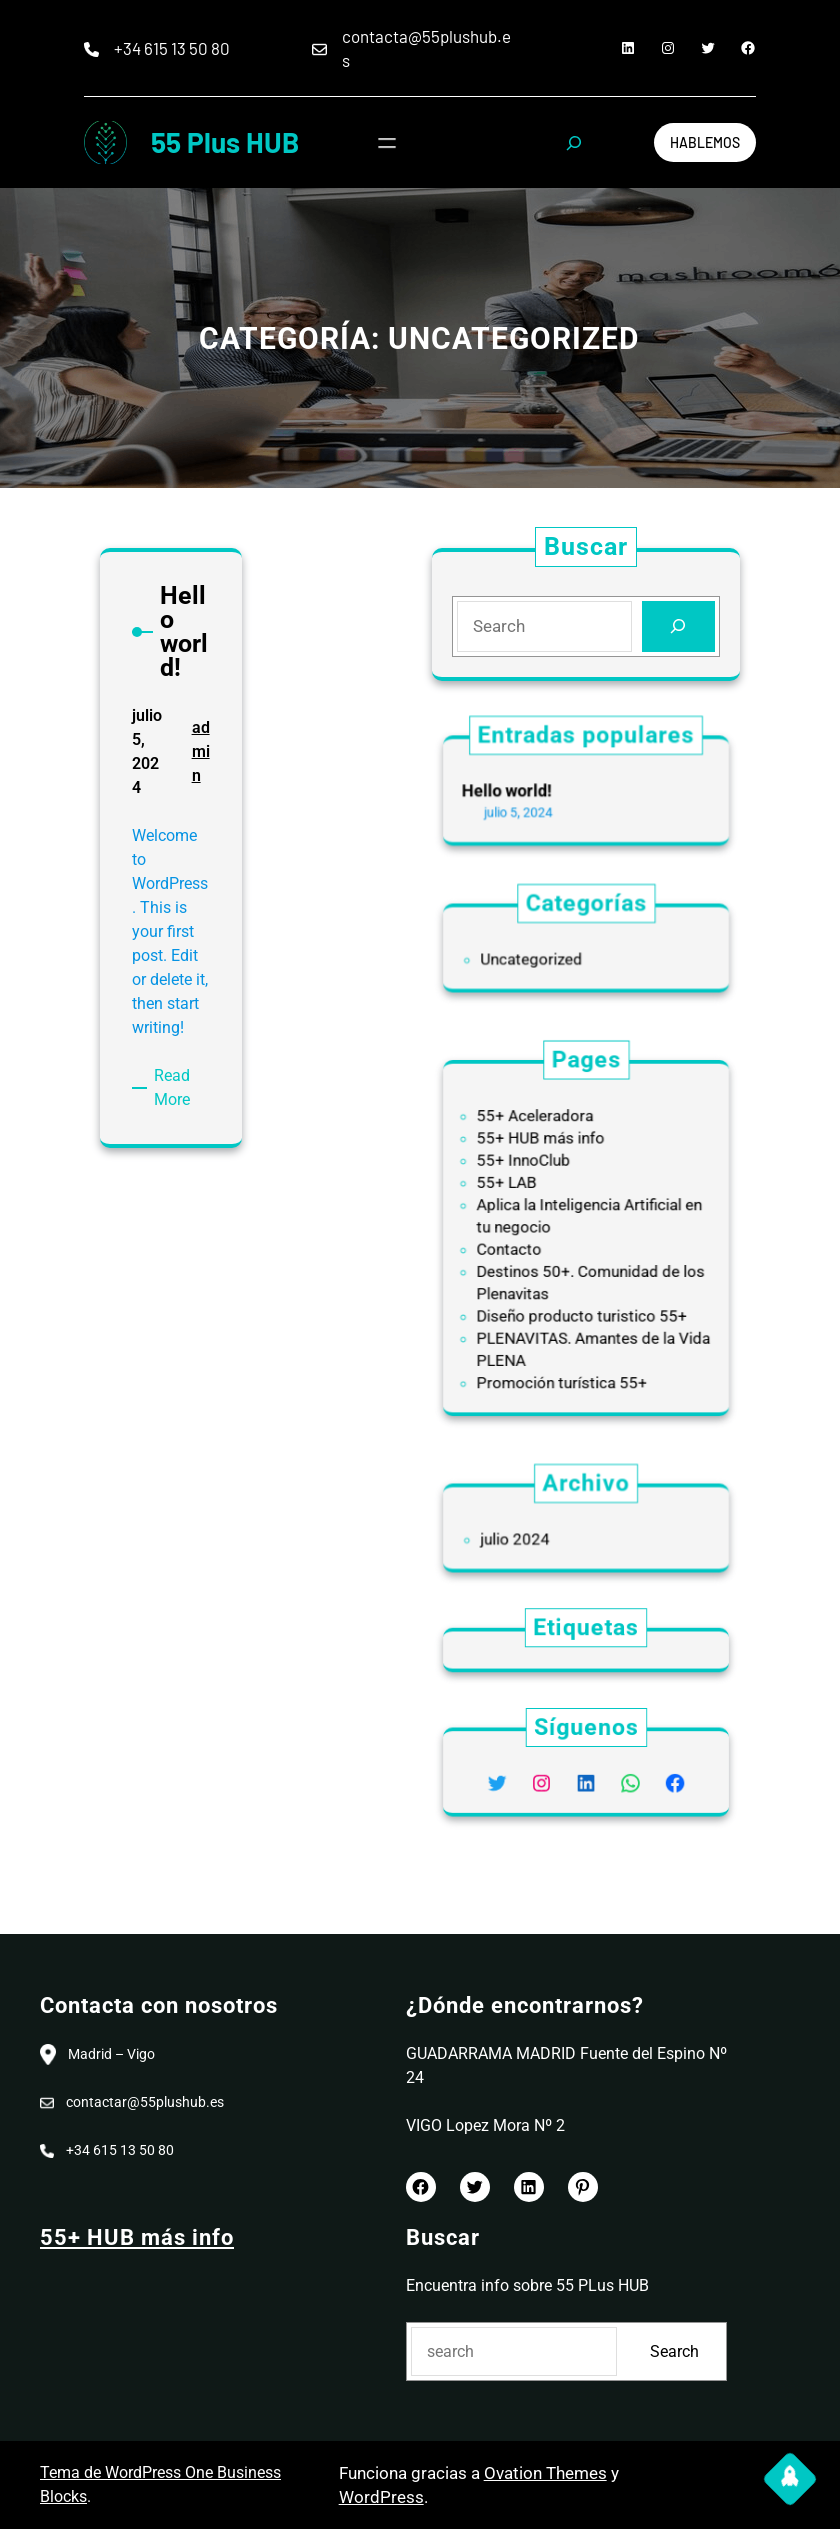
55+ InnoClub (541, 1182)
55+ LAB (529, 1198)
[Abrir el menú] (387, 143)
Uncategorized (547, 955)
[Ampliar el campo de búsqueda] (574, 143)
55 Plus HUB (225, 142)
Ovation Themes (545, 2473)
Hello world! (530, 790)
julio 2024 (535, 1535)
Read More (176, 1065)
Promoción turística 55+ (568, 1340)
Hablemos (705, 142)
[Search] (674, 626)
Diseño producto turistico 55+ (583, 1293)
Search (674, 2351)
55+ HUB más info (553, 1166)
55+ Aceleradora (549, 1150)
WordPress (381, 2497)
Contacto (531, 1245)
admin (195, 782)
